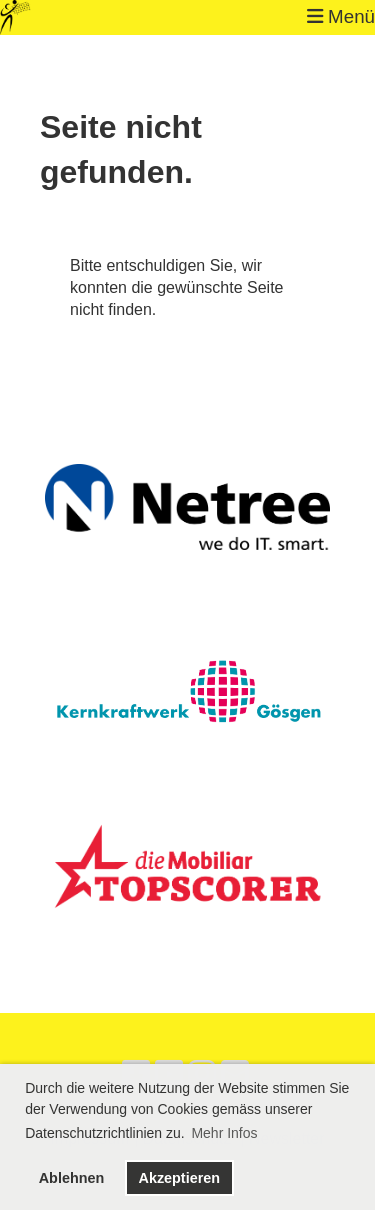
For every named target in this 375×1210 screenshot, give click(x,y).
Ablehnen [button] (72, 1178)
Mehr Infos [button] (224, 1133)
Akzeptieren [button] (179, 1178)
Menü (341, 16)
